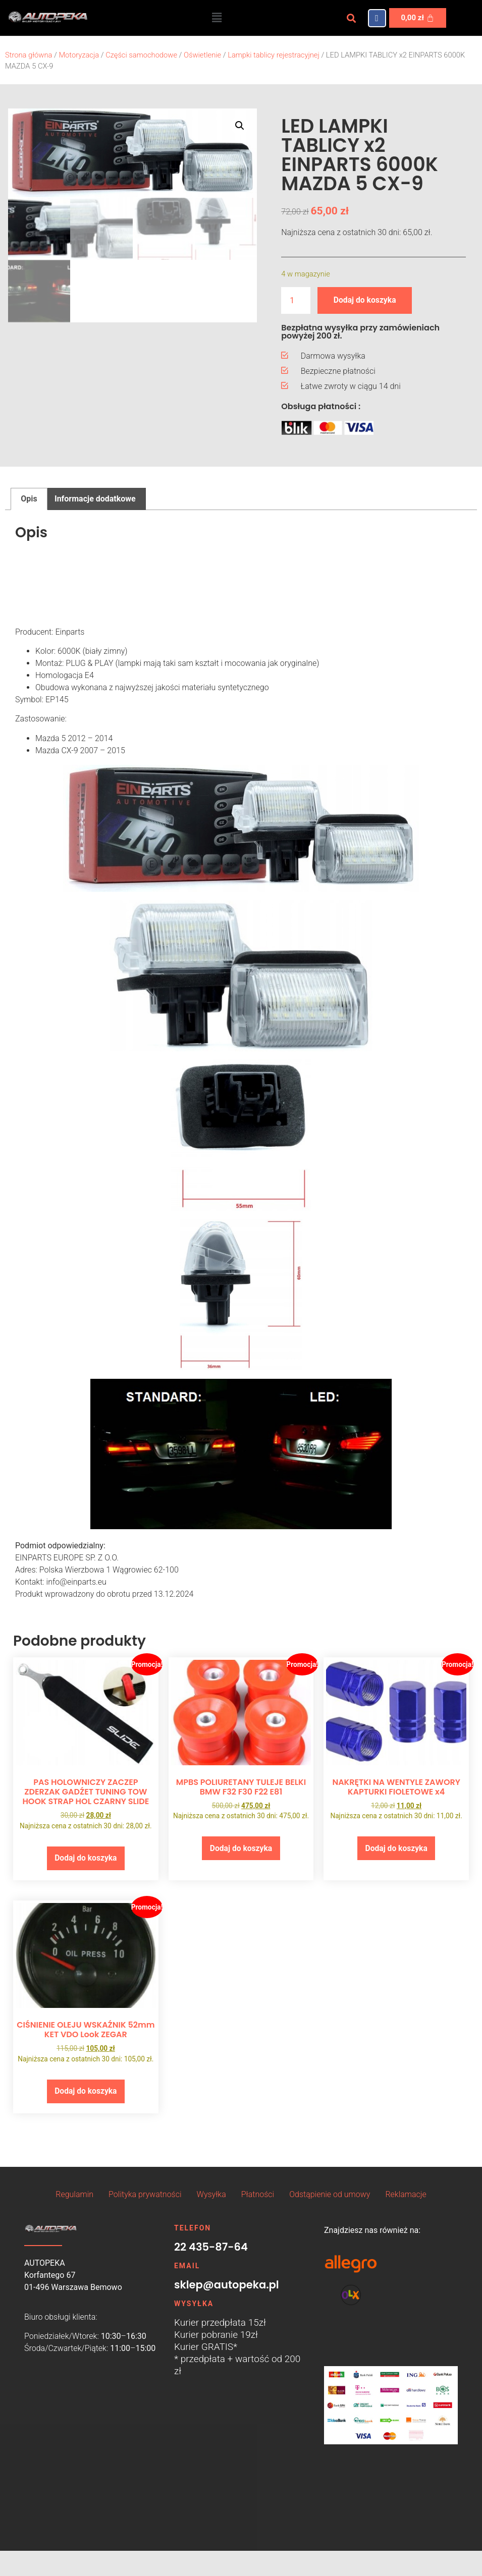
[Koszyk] (417, 18)
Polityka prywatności (145, 2195)
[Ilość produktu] (295, 300)
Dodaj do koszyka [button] (86, 1858)
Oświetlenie (202, 55)
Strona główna (28, 55)
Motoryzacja (79, 55)
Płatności (257, 2195)
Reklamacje (405, 2195)
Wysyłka (211, 2195)
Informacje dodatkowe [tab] (95, 498)
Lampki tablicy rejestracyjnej (273, 55)
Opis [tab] (29, 498)
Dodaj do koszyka (365, 300)
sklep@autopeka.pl (226, 2285)
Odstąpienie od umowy (329, 2195)
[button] (217, 17)
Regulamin (74, 2195)
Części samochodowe (141, 55)
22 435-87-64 (211, 2248)
